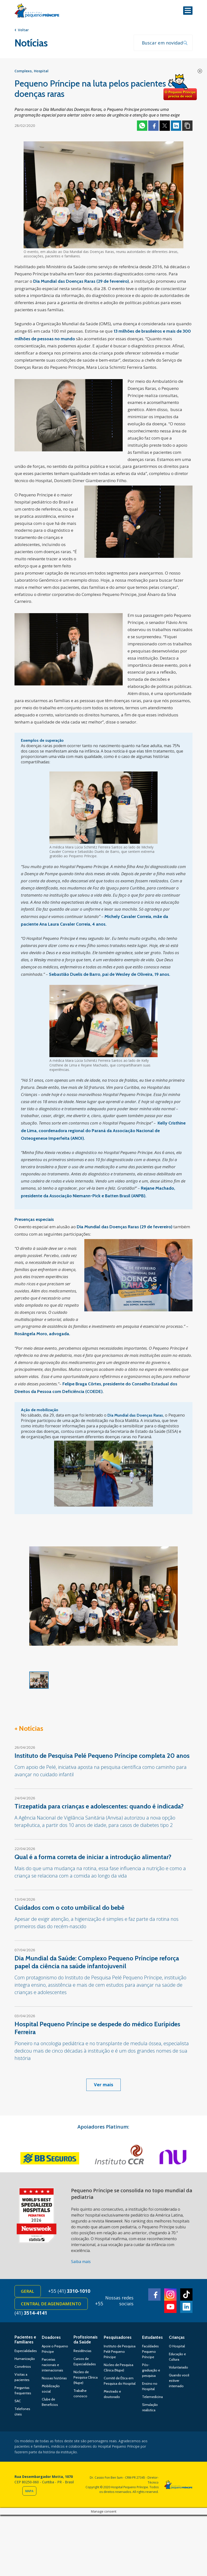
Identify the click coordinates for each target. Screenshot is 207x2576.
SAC (18, 2403)
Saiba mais (81, 2262)
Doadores (51, 2340)
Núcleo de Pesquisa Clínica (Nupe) (86, 2380)
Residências (82, 2353)
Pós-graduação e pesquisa (151, 2373)
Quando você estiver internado (179, 2383)
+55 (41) (71, 2292)
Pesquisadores (118, 2340)
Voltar (23, 30)
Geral (28, 2292)
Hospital (41, 72)
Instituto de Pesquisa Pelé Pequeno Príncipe (119, 2354)
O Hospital (177, 2349)
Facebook (153, 126)
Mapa (29, 2494)
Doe (180, 87)
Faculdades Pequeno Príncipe (150, 2354)
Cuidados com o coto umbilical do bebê (69, 1908)
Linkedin (176, 126)
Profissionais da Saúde (86, 2342)
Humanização (25, 2361)
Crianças (177, 2340)
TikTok (186, 2296)
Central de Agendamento (52, 2306)
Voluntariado (178, 2370)
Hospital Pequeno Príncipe (37, 11)
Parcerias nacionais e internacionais (52, 2367)
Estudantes (152, 2340)
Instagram (170, 2296)
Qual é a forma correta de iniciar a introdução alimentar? (93, 1858)
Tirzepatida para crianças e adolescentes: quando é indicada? (99, 1807)
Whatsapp (142, 126)
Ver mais (103, 2085)
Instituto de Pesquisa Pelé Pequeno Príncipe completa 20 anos (102, 1757)
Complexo (23, 72)
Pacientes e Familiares (25, 2342)
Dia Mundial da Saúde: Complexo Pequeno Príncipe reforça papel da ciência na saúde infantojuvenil (97, 1963)
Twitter (165, 126)
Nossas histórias (54, 2381)
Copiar (187, 126)
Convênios (23, 2369)
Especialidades (26, 2353)
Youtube (170, 2308)
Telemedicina (152, 2399)
